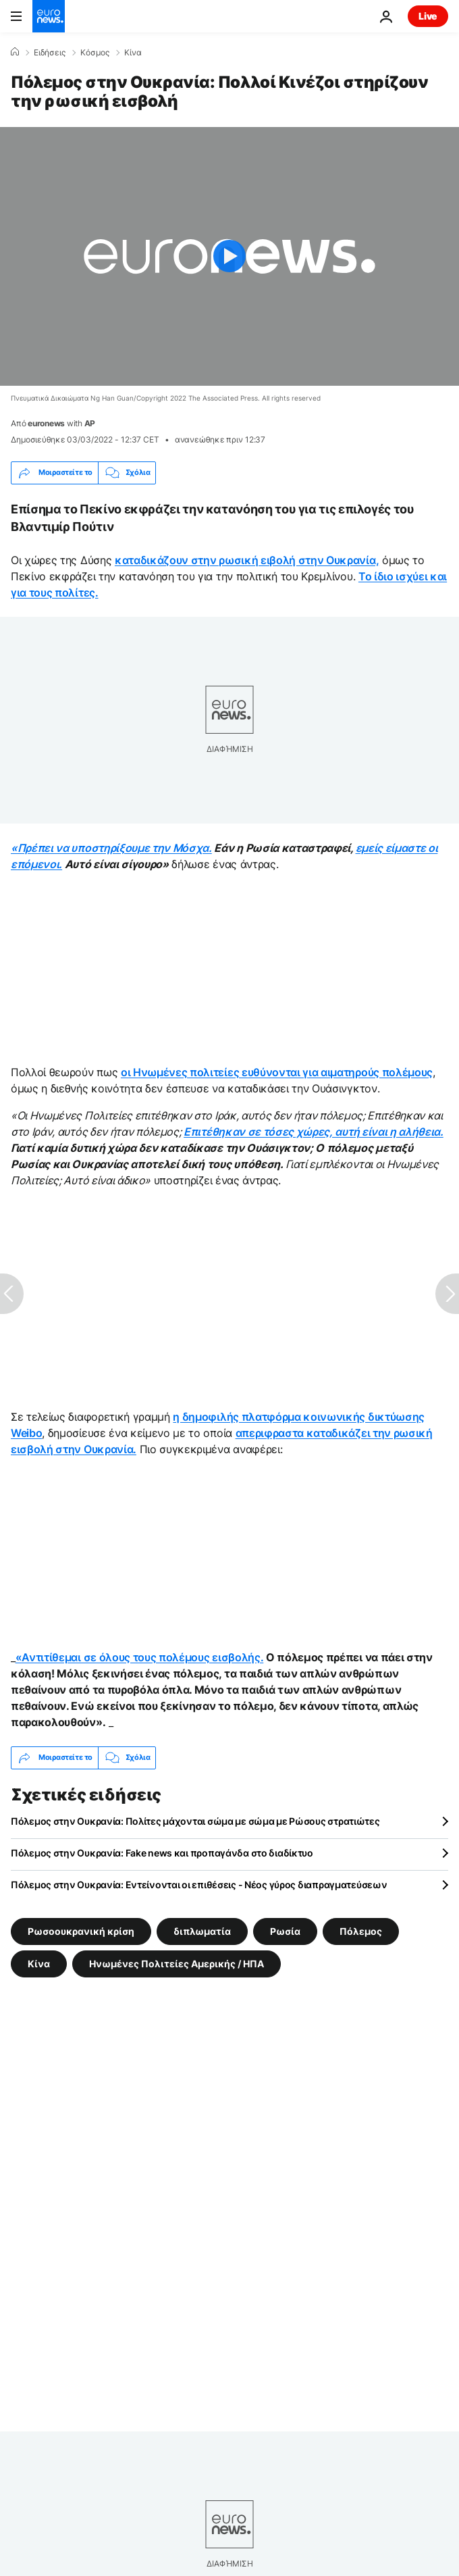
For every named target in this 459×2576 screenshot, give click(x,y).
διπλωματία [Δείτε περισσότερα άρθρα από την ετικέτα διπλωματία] (202, 1930)
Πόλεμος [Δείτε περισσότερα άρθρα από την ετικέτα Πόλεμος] (361, 1930)
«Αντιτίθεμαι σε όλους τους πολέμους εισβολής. (140, 1657)
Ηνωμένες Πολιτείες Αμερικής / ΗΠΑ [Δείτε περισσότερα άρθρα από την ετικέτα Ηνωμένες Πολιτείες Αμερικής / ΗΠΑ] (176, 1963)
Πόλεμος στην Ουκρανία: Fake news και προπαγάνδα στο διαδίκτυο (162, 1853)
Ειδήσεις (49, 53)
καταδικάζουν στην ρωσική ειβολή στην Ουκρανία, (247, 560)
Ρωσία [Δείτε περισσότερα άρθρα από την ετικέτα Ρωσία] (285, 1930)
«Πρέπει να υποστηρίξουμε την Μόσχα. (111, 848)
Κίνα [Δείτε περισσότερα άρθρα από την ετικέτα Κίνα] (39, 1963)
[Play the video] (229, 256)
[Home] (15, 52)
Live (427, 16)
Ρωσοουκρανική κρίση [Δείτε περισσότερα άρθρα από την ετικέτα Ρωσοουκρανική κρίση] (81, 1930)
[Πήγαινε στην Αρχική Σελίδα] (48, 16)
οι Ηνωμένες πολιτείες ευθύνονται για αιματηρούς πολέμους (277, 1072)
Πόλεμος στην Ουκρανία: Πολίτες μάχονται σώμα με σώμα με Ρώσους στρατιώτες (195, 1821)
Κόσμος (94, 53)
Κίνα (133, 53)
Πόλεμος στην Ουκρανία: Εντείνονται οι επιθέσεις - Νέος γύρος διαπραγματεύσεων (199, 1884)
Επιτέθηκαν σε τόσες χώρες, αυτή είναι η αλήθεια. (313, 1131)
